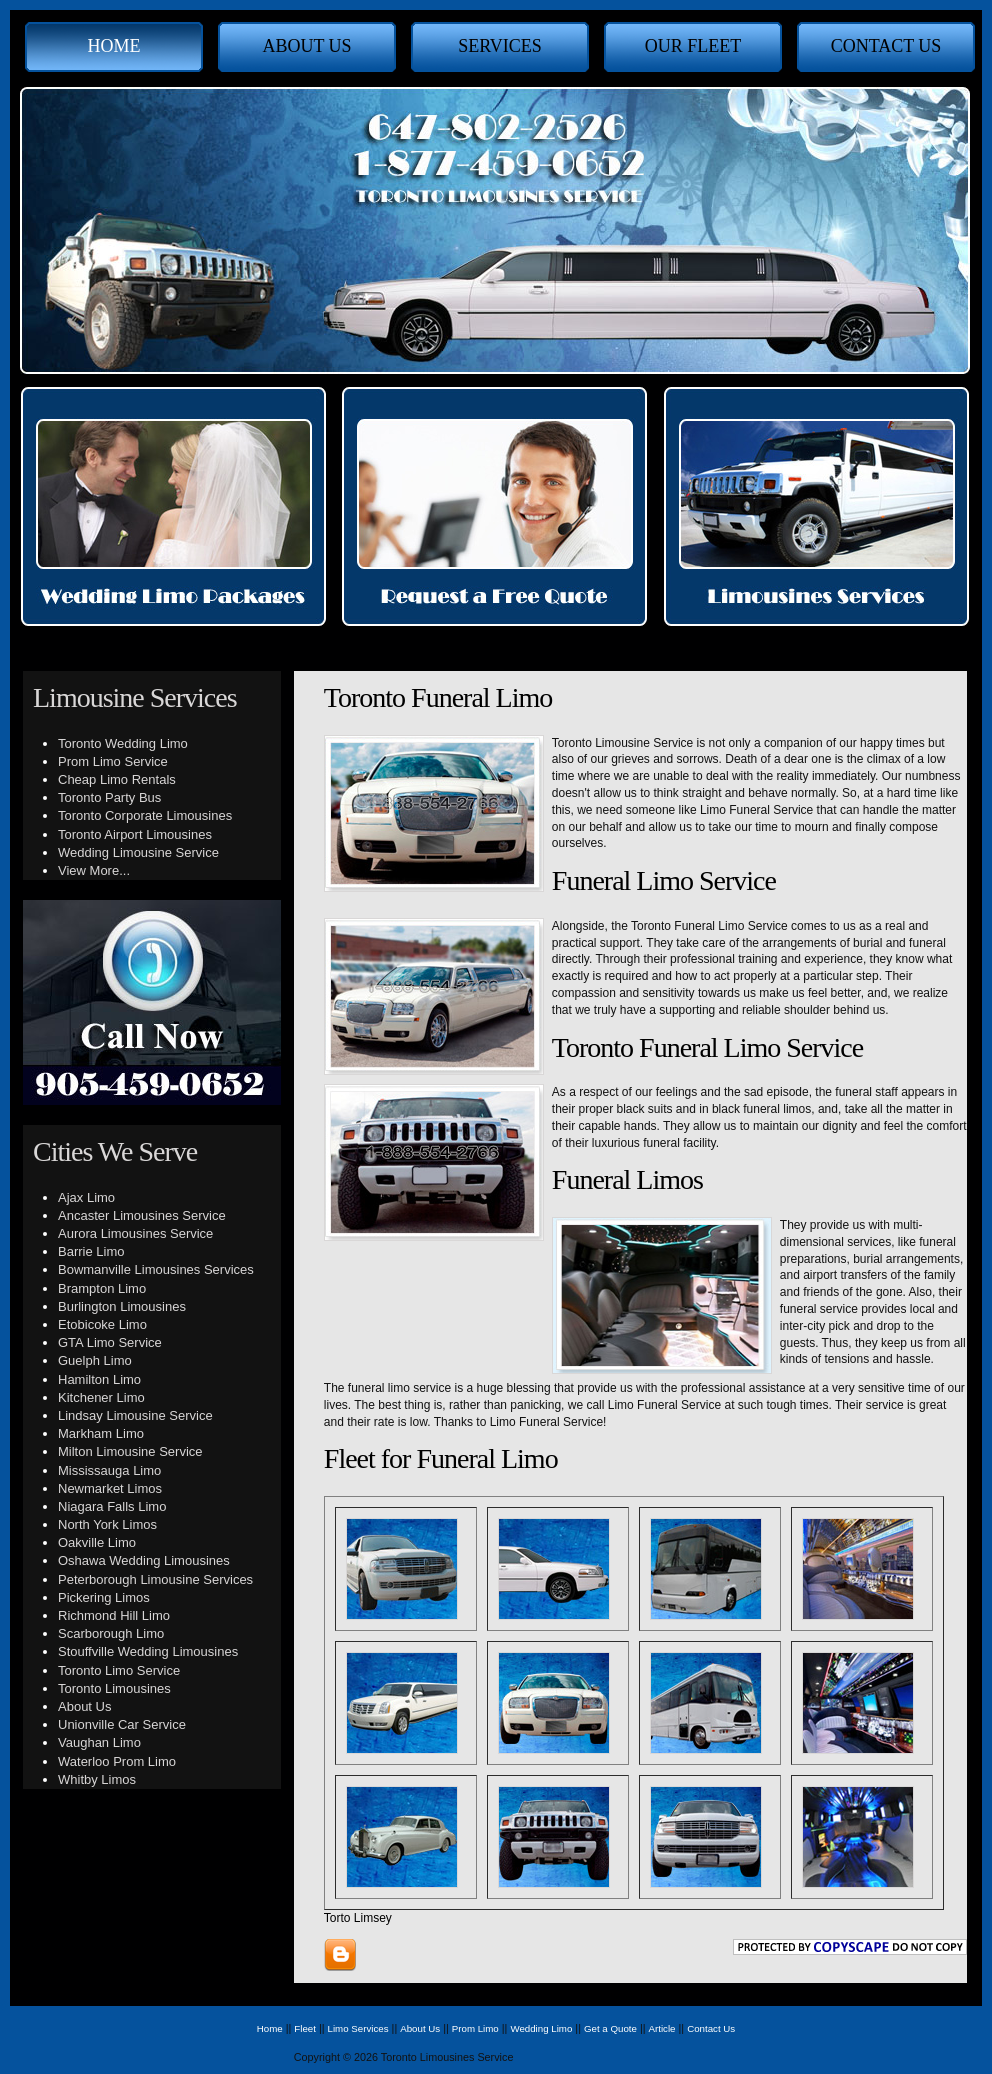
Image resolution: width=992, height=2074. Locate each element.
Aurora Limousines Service (135, 1233)
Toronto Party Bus (109, 797)
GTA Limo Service (110, 1342)
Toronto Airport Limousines (135, 834)
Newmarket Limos (110, 1488)
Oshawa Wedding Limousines (144, 1560)
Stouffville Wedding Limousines (148, 1651)
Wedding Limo (541, 2028)
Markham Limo (101, 1433)
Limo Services (358, 2028)
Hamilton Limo (99, 1379)
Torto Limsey (358, 1918)
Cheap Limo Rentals (117, 779)
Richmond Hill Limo (114, 1615)
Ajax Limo (86, 1197)
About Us (306, 46)
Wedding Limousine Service (138, 852)
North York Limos (107, 1524)
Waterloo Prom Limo (117, 1761)
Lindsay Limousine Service (135, 1415)
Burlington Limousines (122, 1306)
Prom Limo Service (113, 761)
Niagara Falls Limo (112, 1506)
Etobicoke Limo (102, 1324)
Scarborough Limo (111, 1633)
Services (500, 46)
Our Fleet (693, 46)
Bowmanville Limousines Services (156, 1269)
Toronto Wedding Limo (123, 743)
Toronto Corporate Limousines (145, 815)
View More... (94, 870)
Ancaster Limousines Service (142, 1215)
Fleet (305, 2028)
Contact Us (886, 46)
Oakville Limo (97, 1542)
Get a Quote (610, 2028)
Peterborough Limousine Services (155, 1579)
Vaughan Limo (99, 1742)
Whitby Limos (97, 1779)
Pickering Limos (104, 1597)
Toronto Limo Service (119, 1670)
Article (662, 2028)
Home (114, 46)
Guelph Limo (95, 1360)
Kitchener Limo (101, 1397)
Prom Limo (475, 2028)
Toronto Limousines (114, 1688)
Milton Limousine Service (130, 1451)
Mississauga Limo (109, 1470)
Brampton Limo (102, 1288)
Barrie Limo (91, 1251)
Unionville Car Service (122, 1724)
